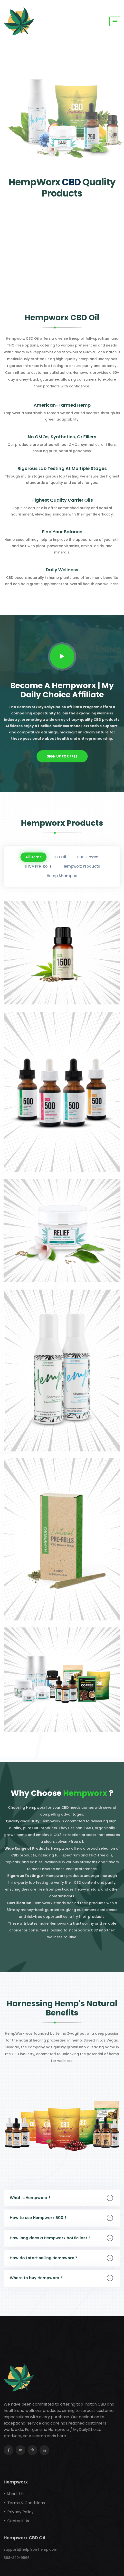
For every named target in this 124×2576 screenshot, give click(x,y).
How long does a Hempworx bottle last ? (50, 2238)
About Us (14, 2494)
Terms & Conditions (24, 2503)
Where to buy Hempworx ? (36, 2278)
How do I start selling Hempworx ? (43, 2258)
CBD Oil (59, 857)
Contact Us (16, 2521)
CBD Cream (88, 857)
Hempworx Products (81, 866)
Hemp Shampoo (62, 875)
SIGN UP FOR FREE (62, 756)
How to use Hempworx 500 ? (38, 2217)
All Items (33, 857)
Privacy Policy (19, 2512)
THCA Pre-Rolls (38, 866)
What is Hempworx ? (30, 2198)
